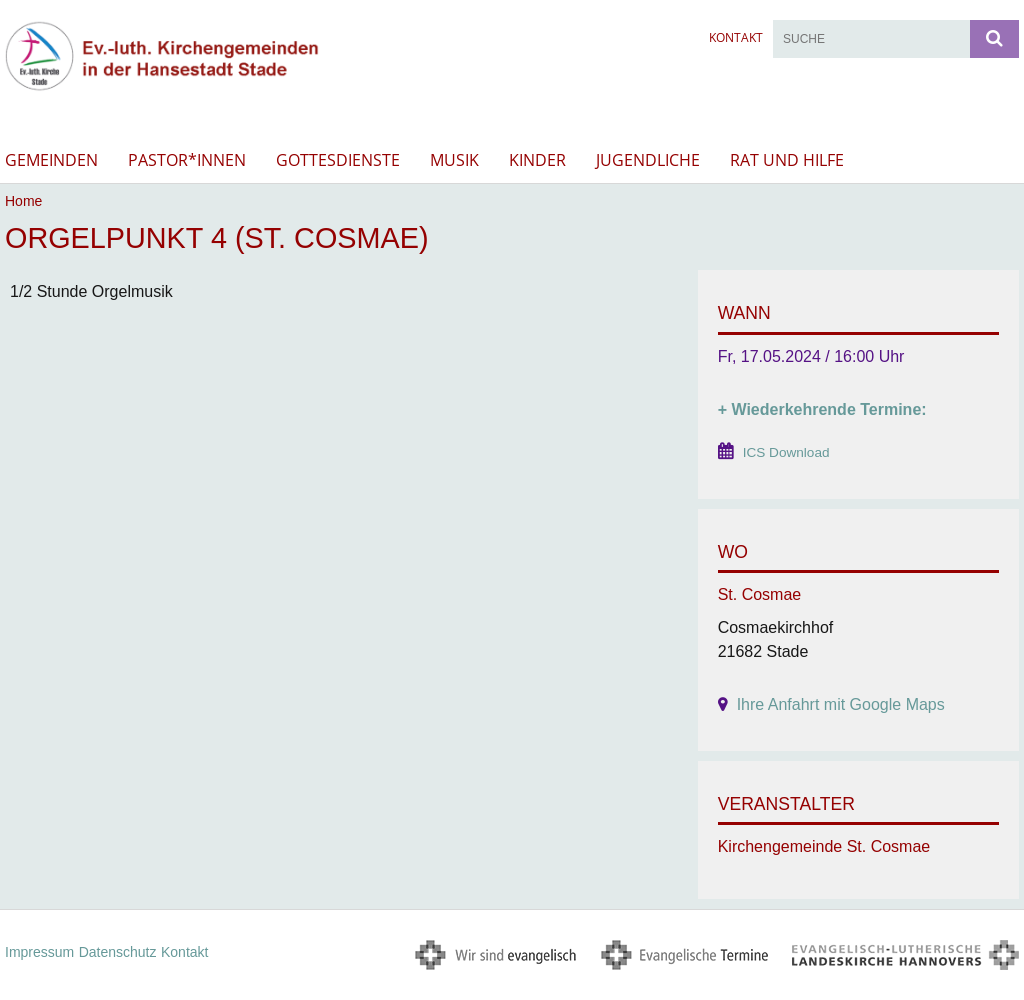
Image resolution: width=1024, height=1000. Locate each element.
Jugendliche (648, 160)
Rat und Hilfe (787, 160)
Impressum (39, 952)
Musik (454, 160)
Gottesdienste (338, 160)
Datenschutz (118, 952)
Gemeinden (51, 160)
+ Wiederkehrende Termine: (822, 409)
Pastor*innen (187, 160)
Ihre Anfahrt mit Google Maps (841, 704)
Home (23, 201)
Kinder (537, 160)
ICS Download (786, 452)
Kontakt (736, 37)
